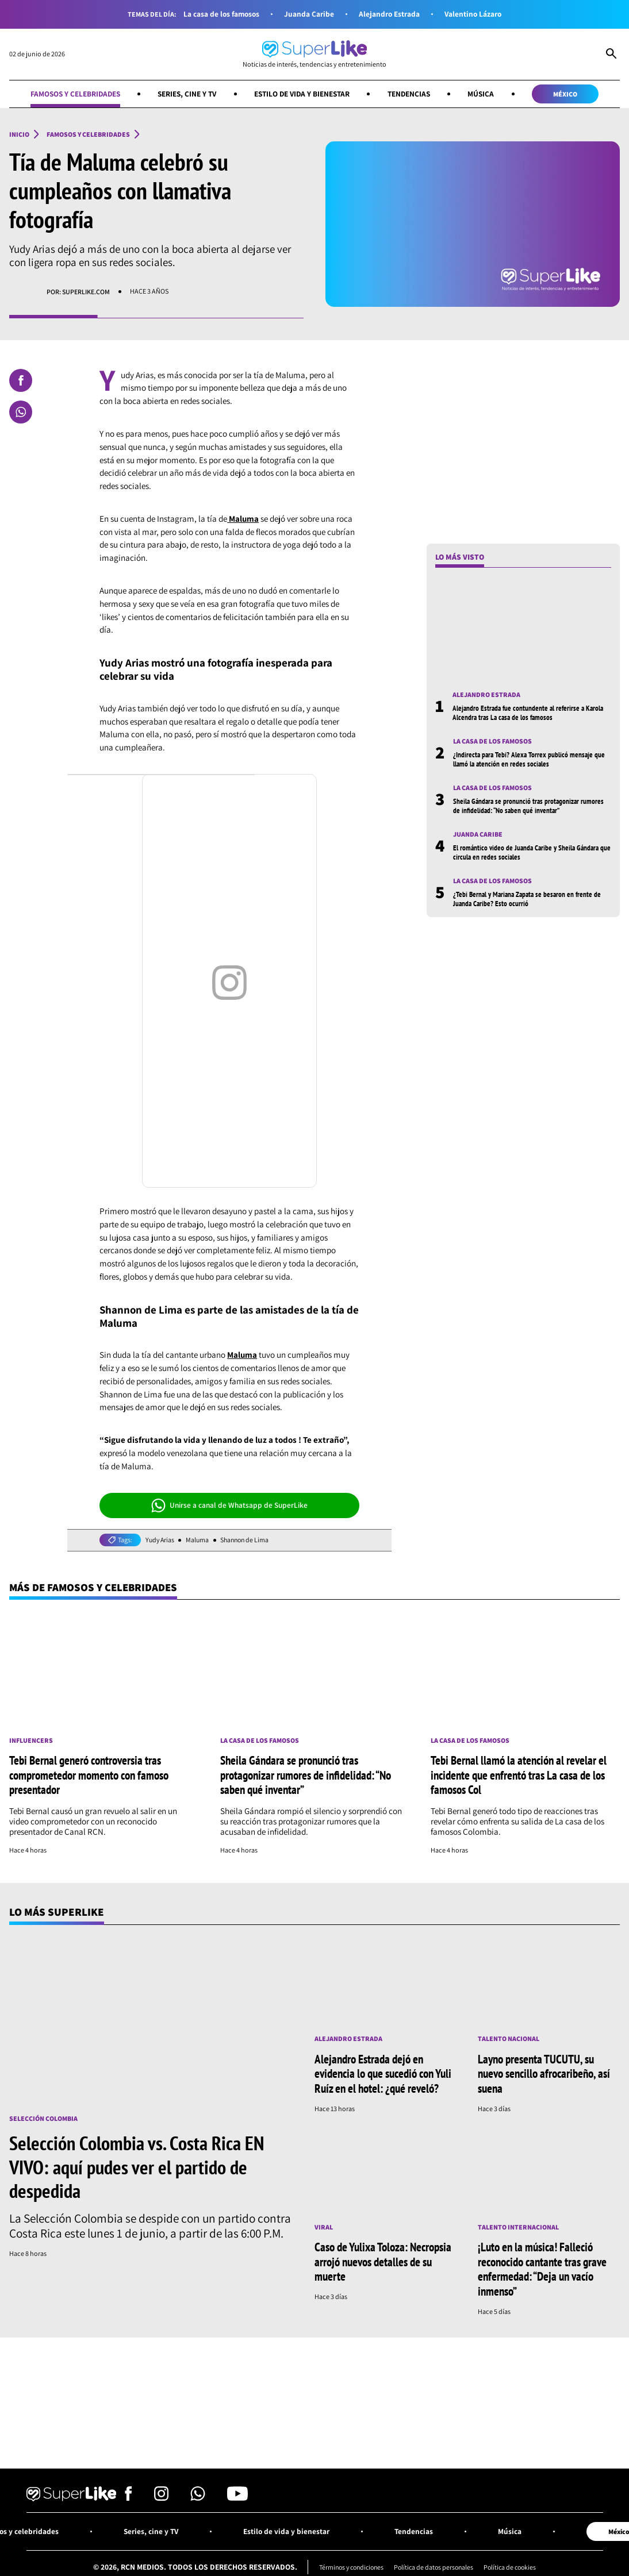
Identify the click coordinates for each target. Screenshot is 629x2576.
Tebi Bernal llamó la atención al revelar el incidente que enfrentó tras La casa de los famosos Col (519, 1775)
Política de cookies (513, 2564)
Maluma (199, 1540)
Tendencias (412, 93)
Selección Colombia (43, 2118)
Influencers (31, 1740)
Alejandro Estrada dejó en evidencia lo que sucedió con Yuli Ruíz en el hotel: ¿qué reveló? (382, 2072)
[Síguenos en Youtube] (237, 2495)
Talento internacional (518, 2226)
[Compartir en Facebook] (20, 380)
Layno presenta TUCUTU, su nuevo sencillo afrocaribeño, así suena (544, 2072)
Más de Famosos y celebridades (95, 1587)
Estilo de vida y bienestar (302, 93)
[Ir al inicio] (314, 54)
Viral (323, 2226)
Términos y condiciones (348, 2564)
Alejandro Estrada (389, 14)
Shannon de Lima (248, 1540)
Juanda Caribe (309, 14)
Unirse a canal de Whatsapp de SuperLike (229, 1505)
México (571, 94)
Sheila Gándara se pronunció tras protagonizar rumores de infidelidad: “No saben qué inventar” (530, 806)
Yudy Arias (160, 1540)
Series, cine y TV (185, 93)
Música (486, 93)
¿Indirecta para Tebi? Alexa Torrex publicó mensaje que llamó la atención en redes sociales (531, 759)
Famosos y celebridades (70, 93)
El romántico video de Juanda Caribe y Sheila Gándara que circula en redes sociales (528, 852)
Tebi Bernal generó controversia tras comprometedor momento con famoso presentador (88, 1775)
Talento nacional (508, 2039)
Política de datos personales (434, 2564)
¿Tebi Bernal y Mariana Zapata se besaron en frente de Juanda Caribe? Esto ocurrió (530, 899)
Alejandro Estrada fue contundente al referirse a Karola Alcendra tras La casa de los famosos (530, 712)
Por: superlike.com (78, 291)
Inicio (19, 134)
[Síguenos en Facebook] (128, 2495)
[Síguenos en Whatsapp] (197, 2495)
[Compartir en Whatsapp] (20, 412)
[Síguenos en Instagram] (161, 2495)
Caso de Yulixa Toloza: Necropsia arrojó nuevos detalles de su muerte (382, 2260)
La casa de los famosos (220, 14)
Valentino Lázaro (474, 14)
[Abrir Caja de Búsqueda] (611, 54)
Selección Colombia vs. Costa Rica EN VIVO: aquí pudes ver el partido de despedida (136, 2166)
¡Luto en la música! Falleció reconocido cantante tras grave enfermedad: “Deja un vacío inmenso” (542, 2267)
